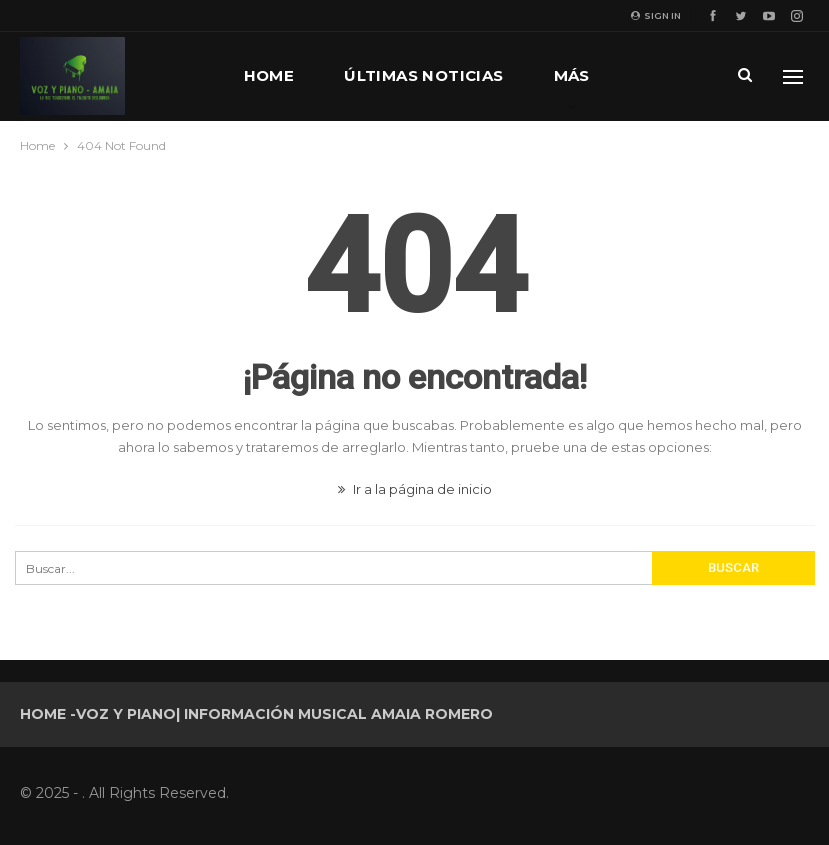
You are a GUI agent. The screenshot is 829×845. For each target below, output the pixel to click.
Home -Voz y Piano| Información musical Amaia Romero (256, 714)
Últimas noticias (423, 75)
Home (269, 75)
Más (572, 75)
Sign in (656, 15)
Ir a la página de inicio (415, 489)
